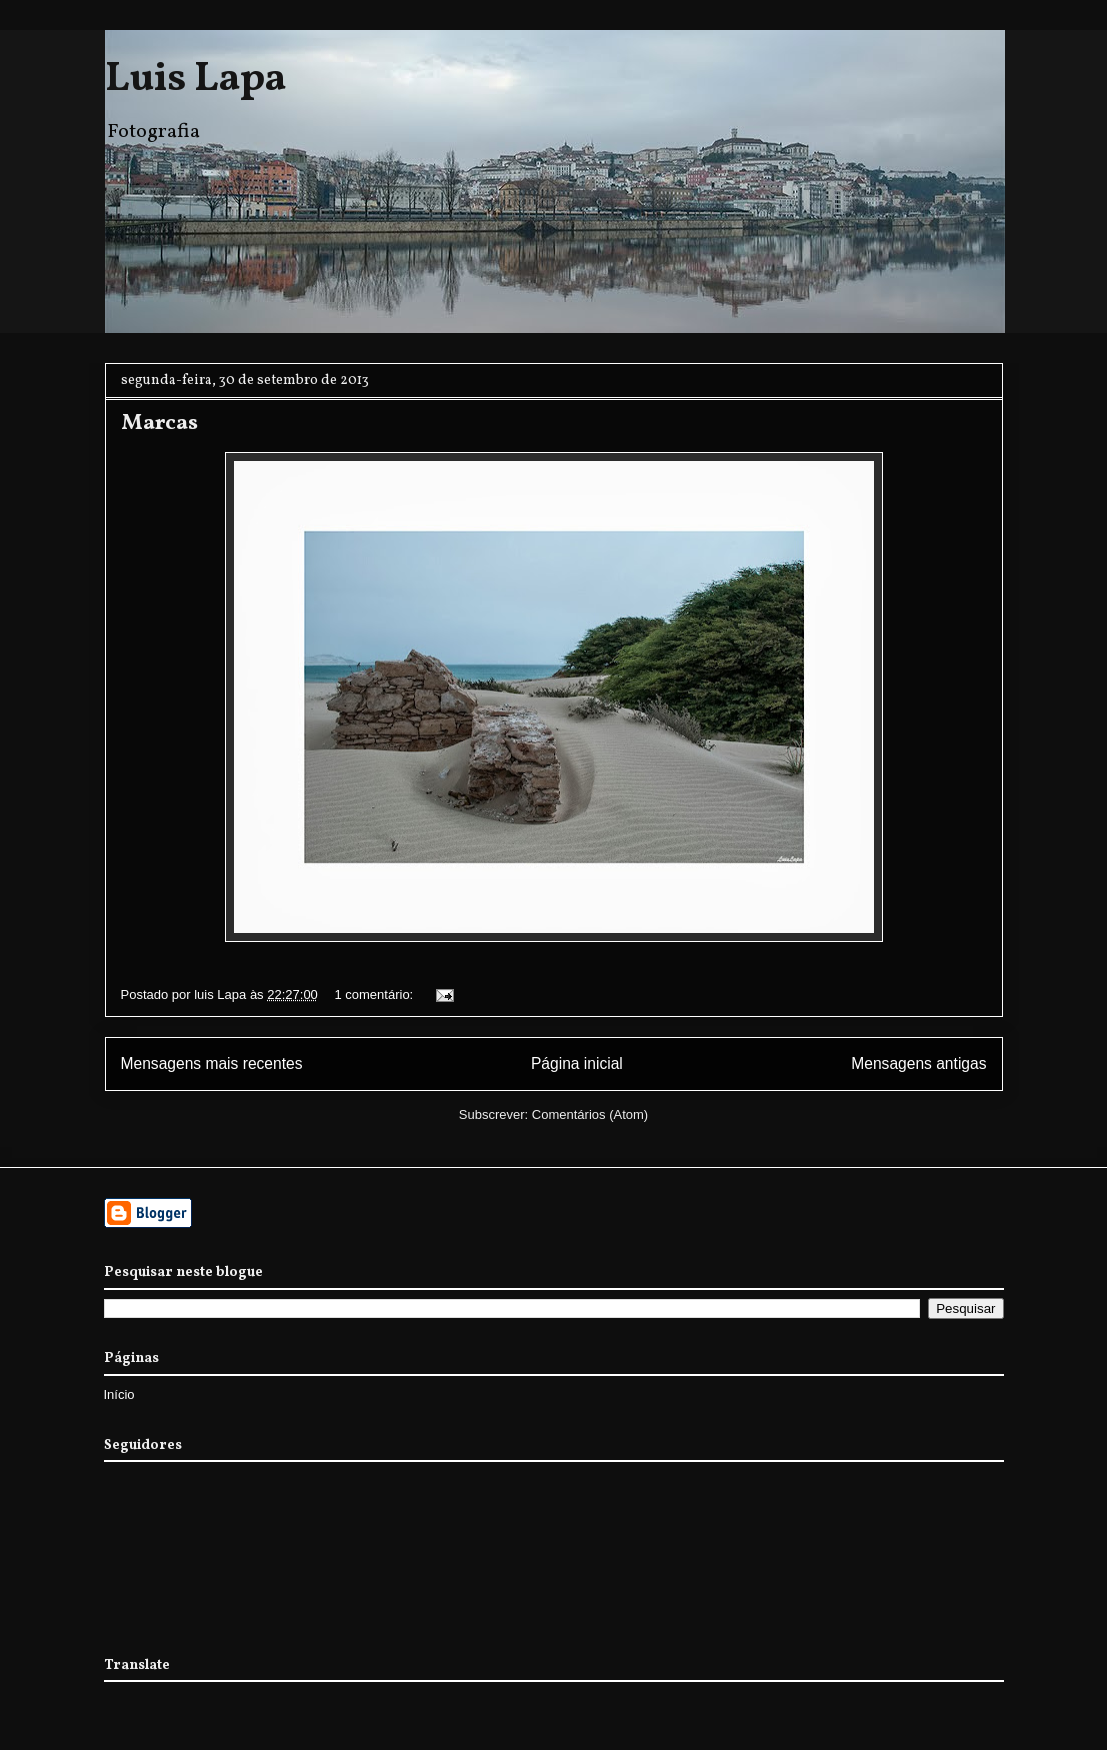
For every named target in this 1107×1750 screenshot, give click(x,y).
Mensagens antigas (918, 1063)
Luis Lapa (195, 80)
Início (119, 1394)
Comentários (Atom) (590, 1114)
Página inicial (577, 1063)
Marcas (159, 423)
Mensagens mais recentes (212, 1063)
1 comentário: (375, 994)
